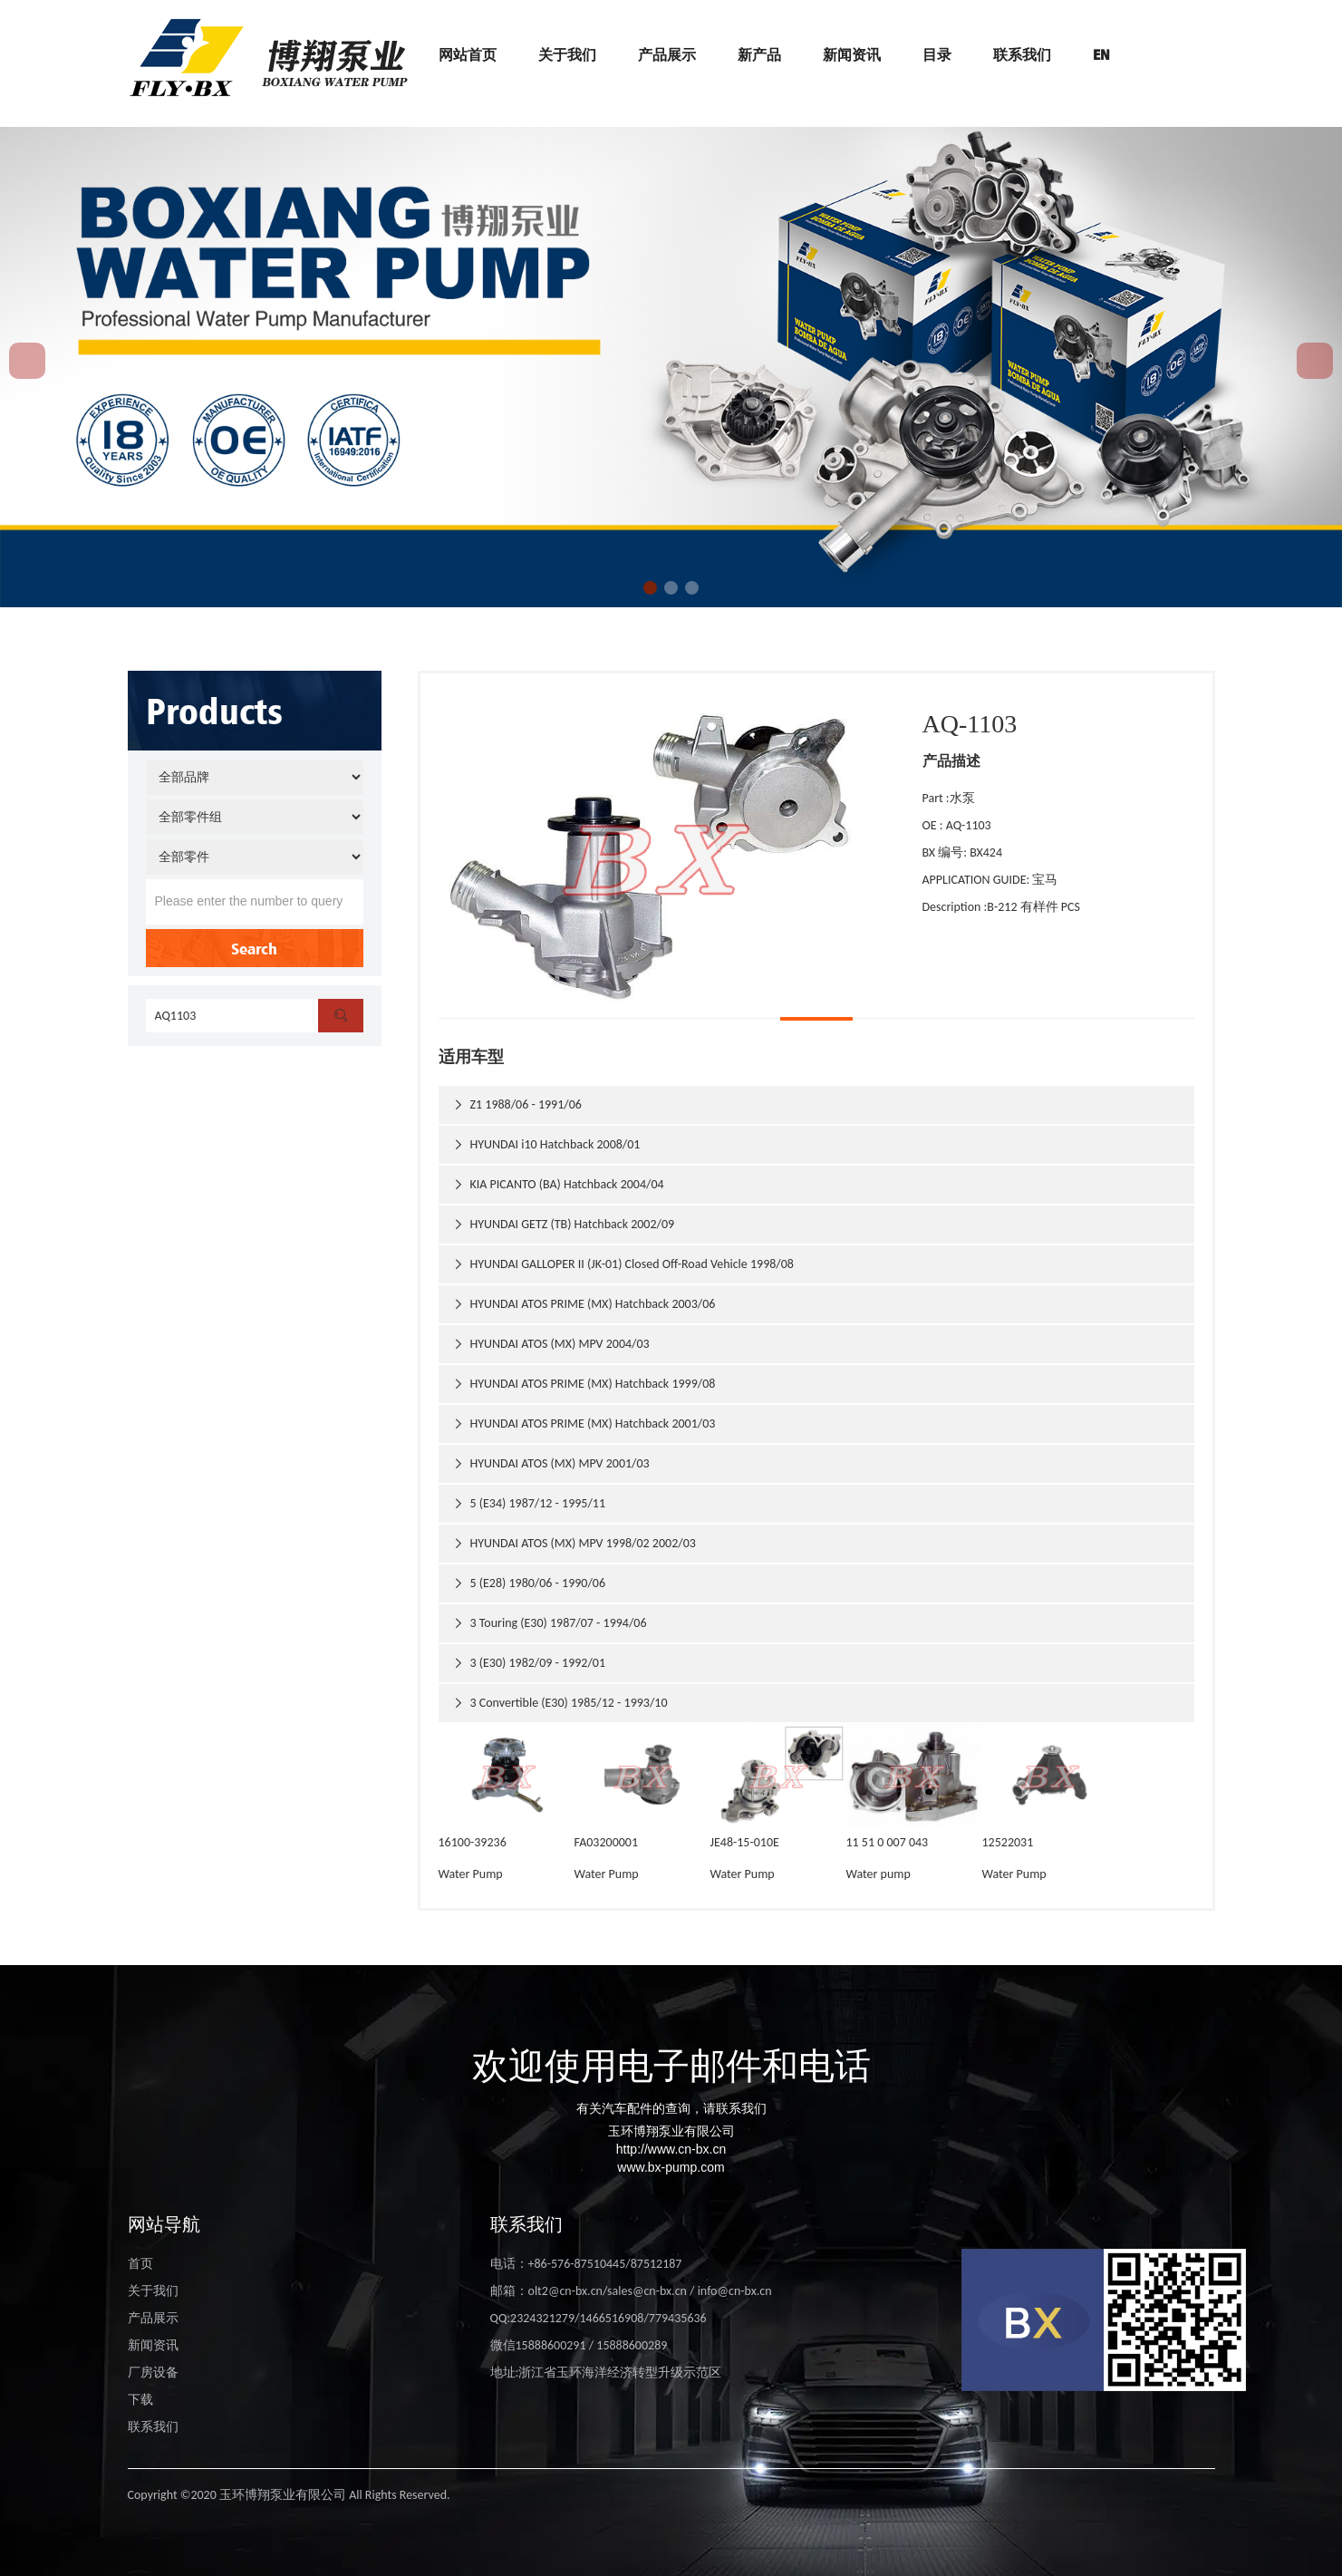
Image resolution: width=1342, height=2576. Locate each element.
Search (254, 948)
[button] (650, 588)
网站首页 (468, 54)
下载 (140, 2399)
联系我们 (1022, 54)
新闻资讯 (852, 54)
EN (1101, 54)
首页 (140, 2263)
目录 (936, 54)
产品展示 (667, 54)
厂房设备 (153, 2372)
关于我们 (567, 54)
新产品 (759, 54)
